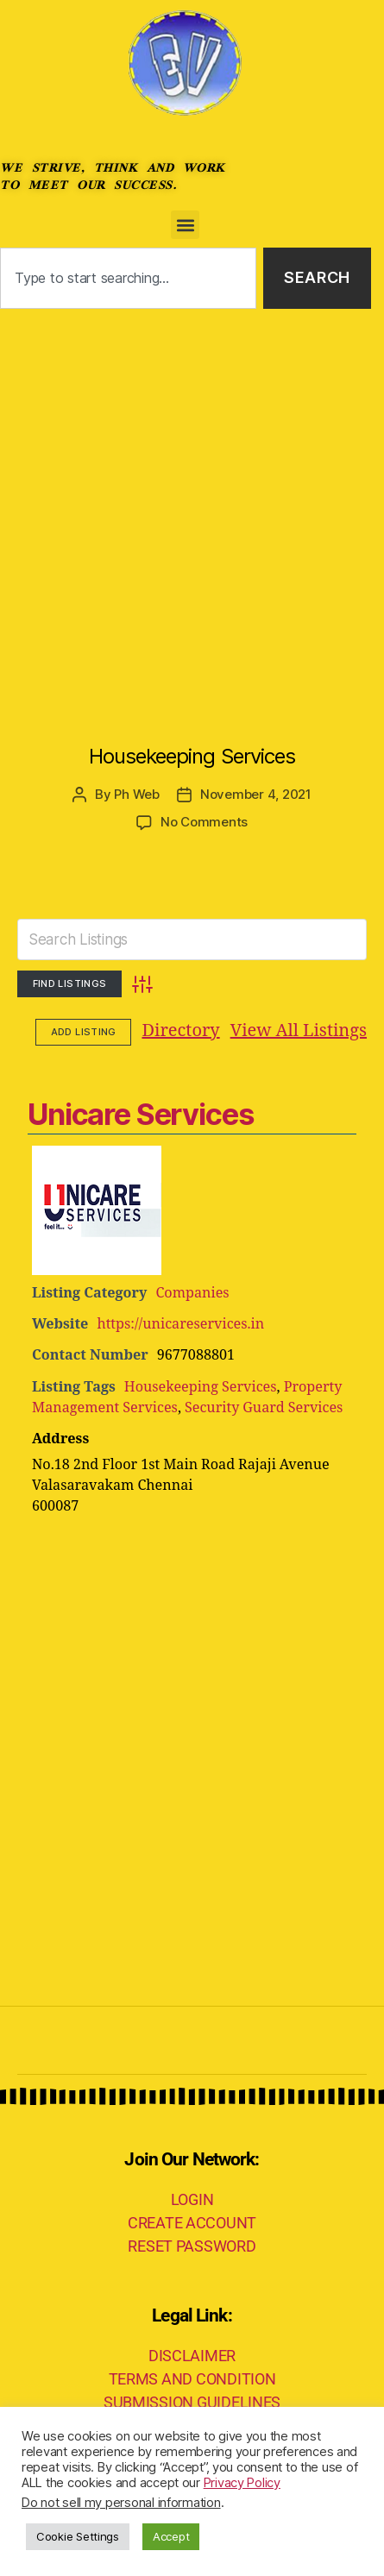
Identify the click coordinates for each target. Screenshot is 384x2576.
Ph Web (136, 794)
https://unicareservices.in (180, 1324)
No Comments (204, 822)
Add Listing (318, 1032)
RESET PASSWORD (191, 2246)
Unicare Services (140, 1114)
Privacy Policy (242, 2483)
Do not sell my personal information (121, 2502)
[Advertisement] (192, 509)
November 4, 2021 (256, 794)
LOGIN (192, 2199)
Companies (192, 1293)
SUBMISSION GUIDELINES (192, 2402)
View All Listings (191, 1031)
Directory (74, 1031)
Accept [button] (171, 2536)
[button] (185, 224)
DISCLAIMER (192, 2356)
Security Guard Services (264, 1408)
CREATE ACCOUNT (192, 2223)
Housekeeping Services (191, 756)
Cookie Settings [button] (77, 2536)
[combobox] (128, 278)
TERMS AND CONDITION (192, 2379)
